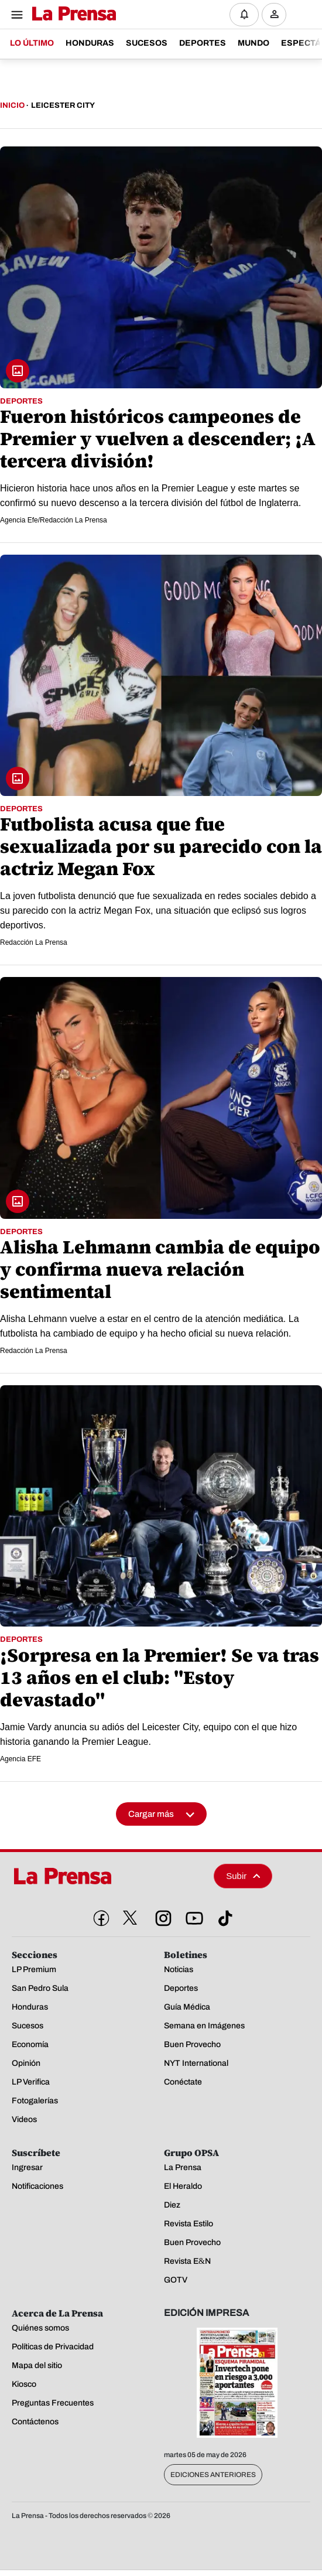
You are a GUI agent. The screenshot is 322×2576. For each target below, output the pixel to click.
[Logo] (71, 14)
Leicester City (63, 105)
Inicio (12, 105)
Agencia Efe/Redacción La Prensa (53, 520)
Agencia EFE (20, 1759)
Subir (243, 1876)
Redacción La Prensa (33, 942)
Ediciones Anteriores (213, 2475)
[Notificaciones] (244, 14)
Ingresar (277, 23)
